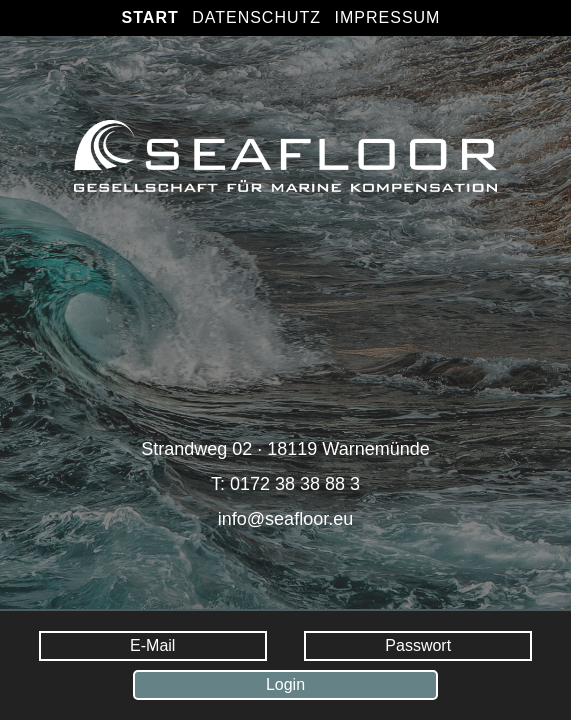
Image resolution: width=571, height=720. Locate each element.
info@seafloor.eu (285, 519)
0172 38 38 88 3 (295, 484)
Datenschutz (256, 17)
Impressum (388, 17)
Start (150, 17)
